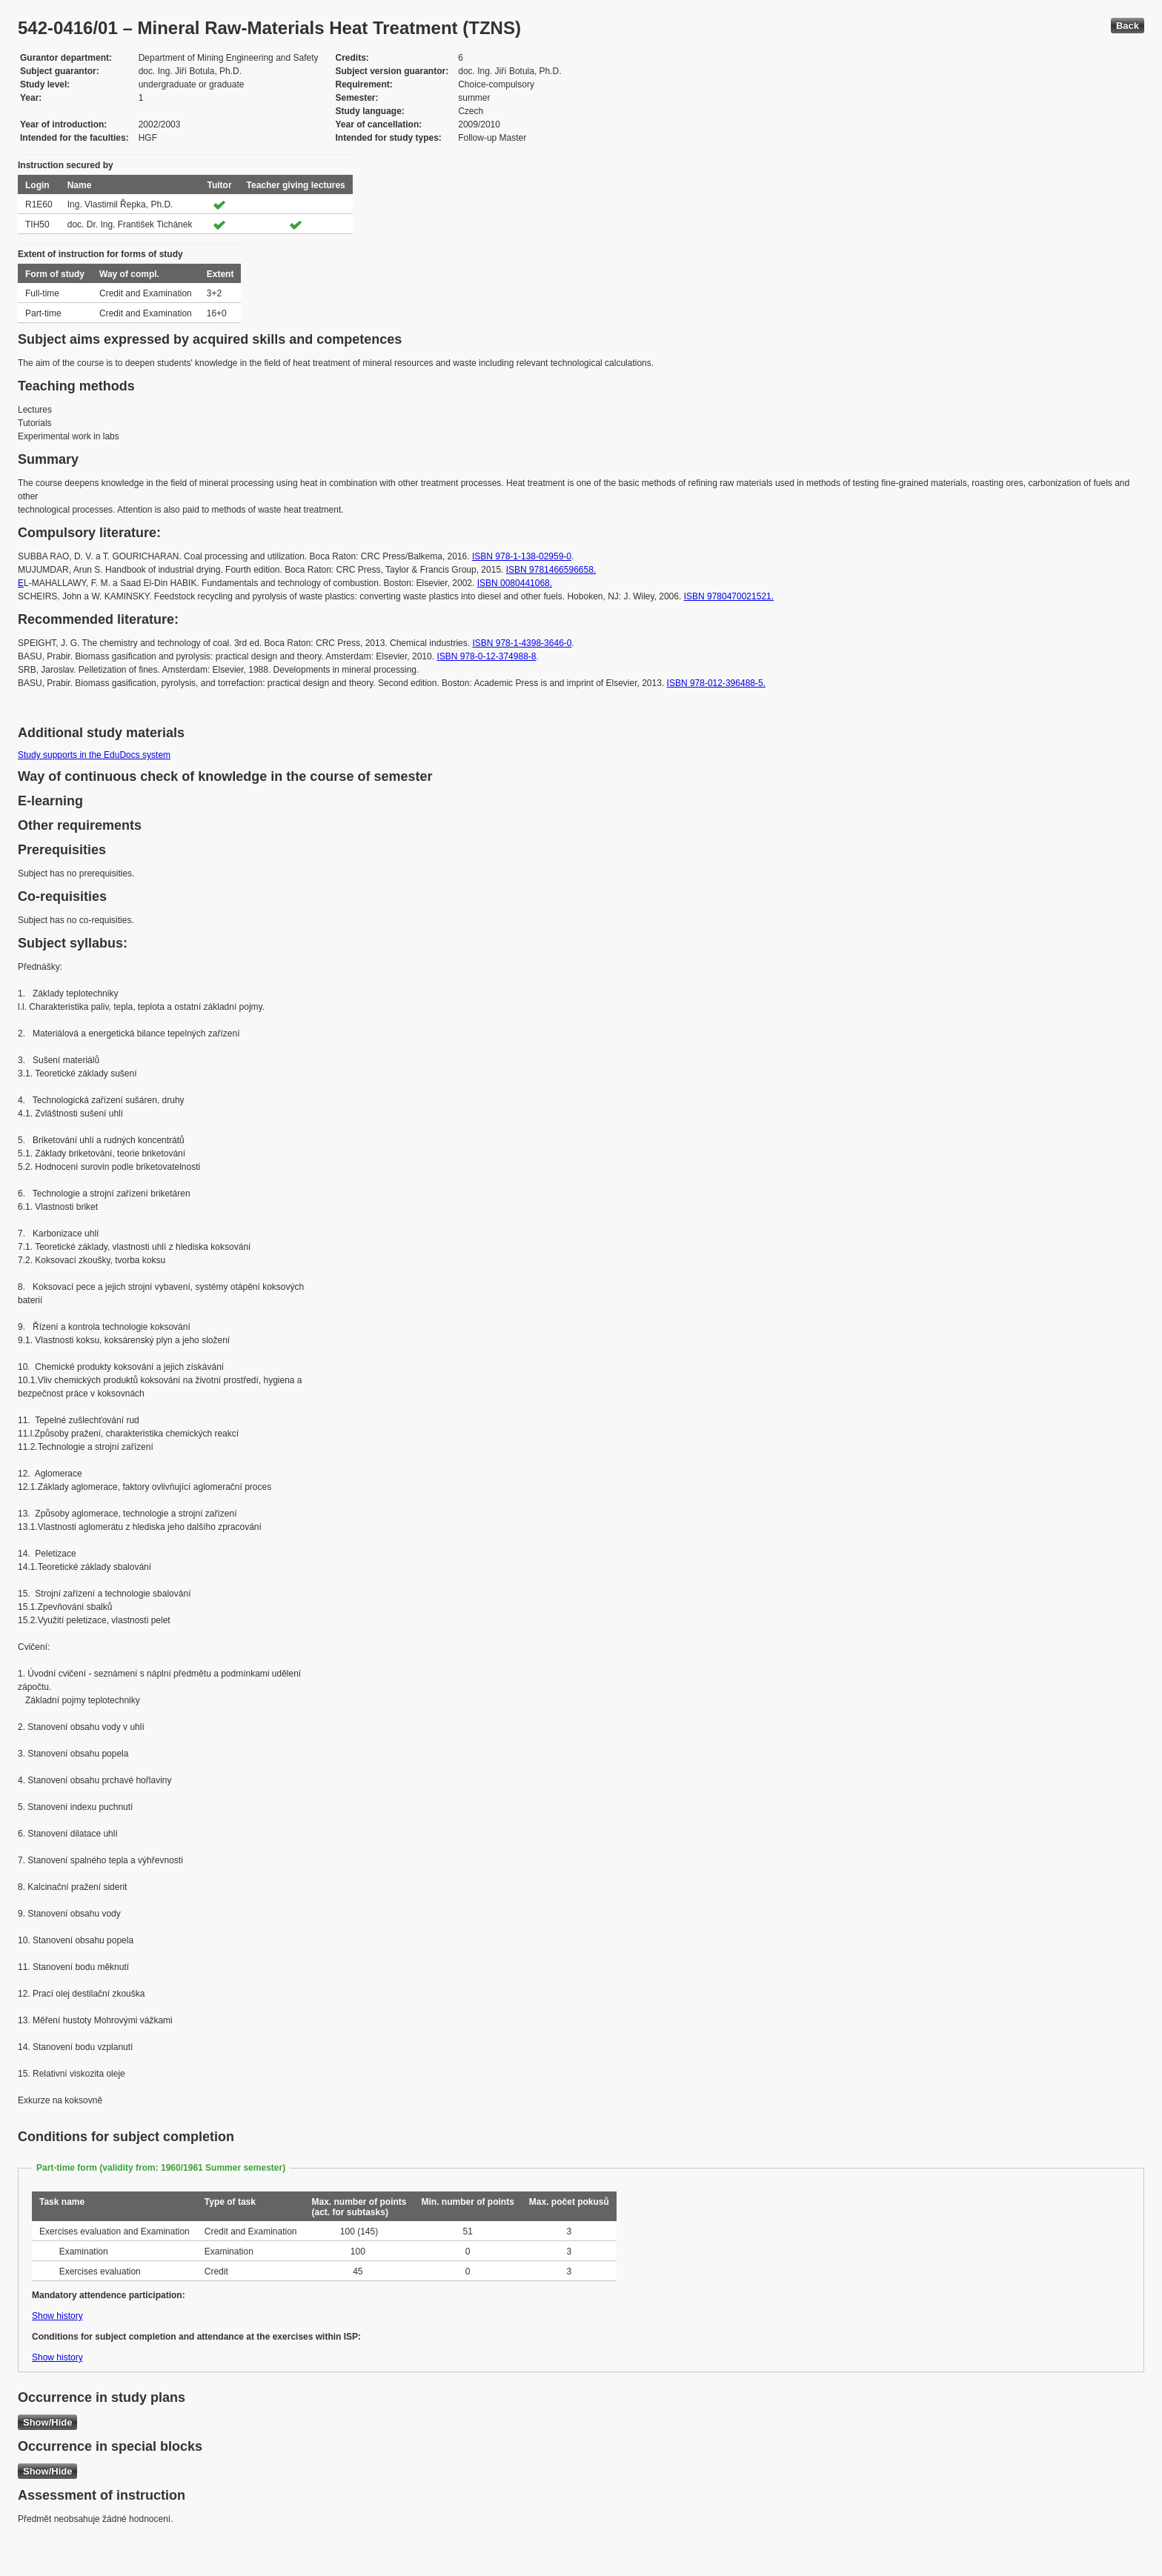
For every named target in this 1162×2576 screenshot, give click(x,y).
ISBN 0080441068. (514, 583)
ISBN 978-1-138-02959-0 (521, 556)
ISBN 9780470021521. (729, 596)
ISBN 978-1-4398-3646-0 (521, 643)
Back (1127, 25)
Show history (57, 2316)
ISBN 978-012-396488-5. (716, 683)
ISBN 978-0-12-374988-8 (486, 656)
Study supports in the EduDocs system (94, 755)
